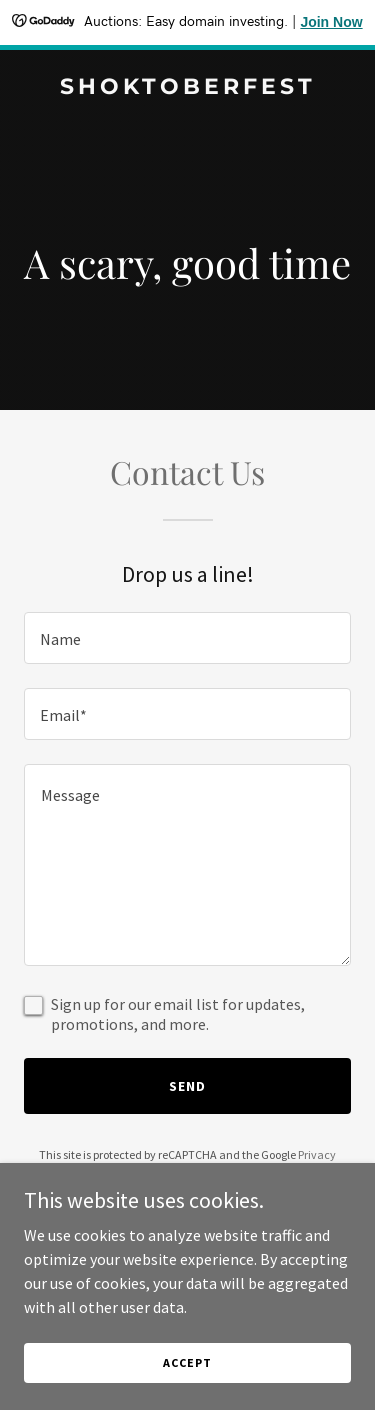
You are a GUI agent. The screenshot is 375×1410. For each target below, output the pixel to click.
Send (187, 1086)
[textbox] (187, 638)
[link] (187, 88)
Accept (187, 1362)
